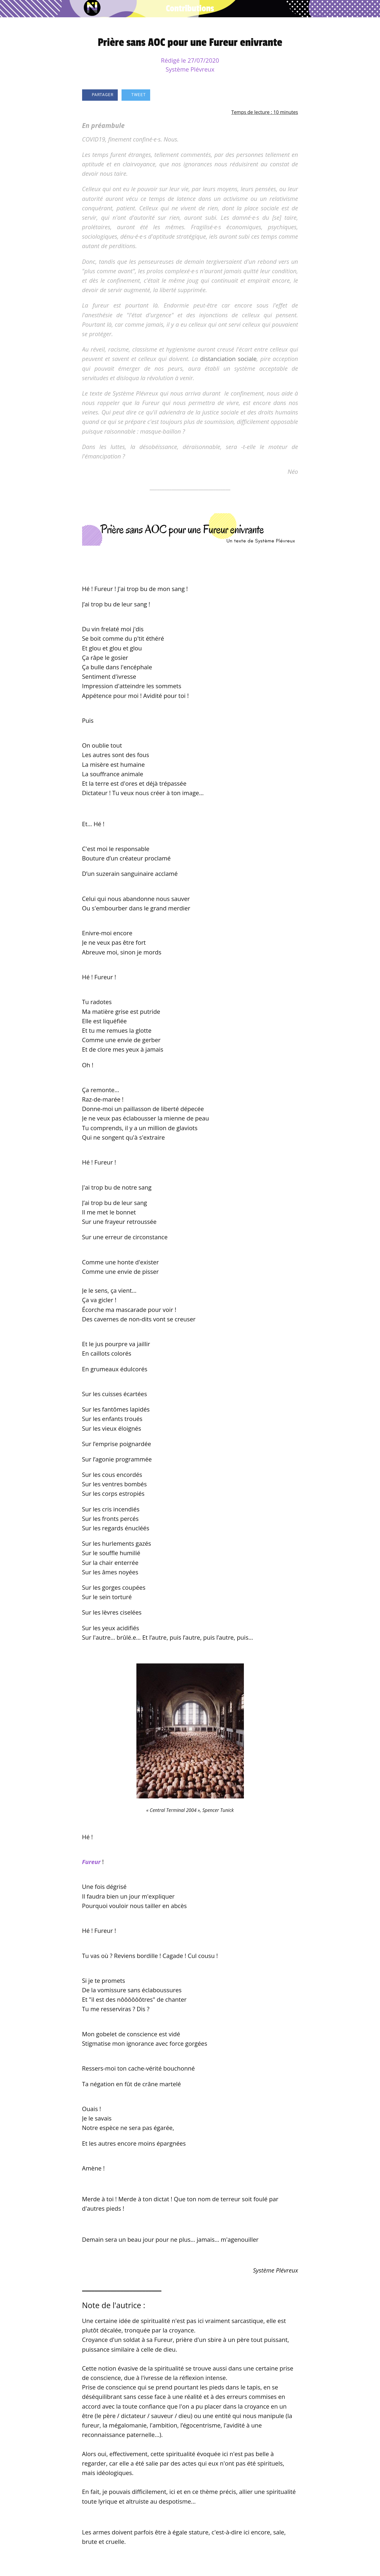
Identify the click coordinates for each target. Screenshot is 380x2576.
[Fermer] (8, 8)
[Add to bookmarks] (278, 95)
